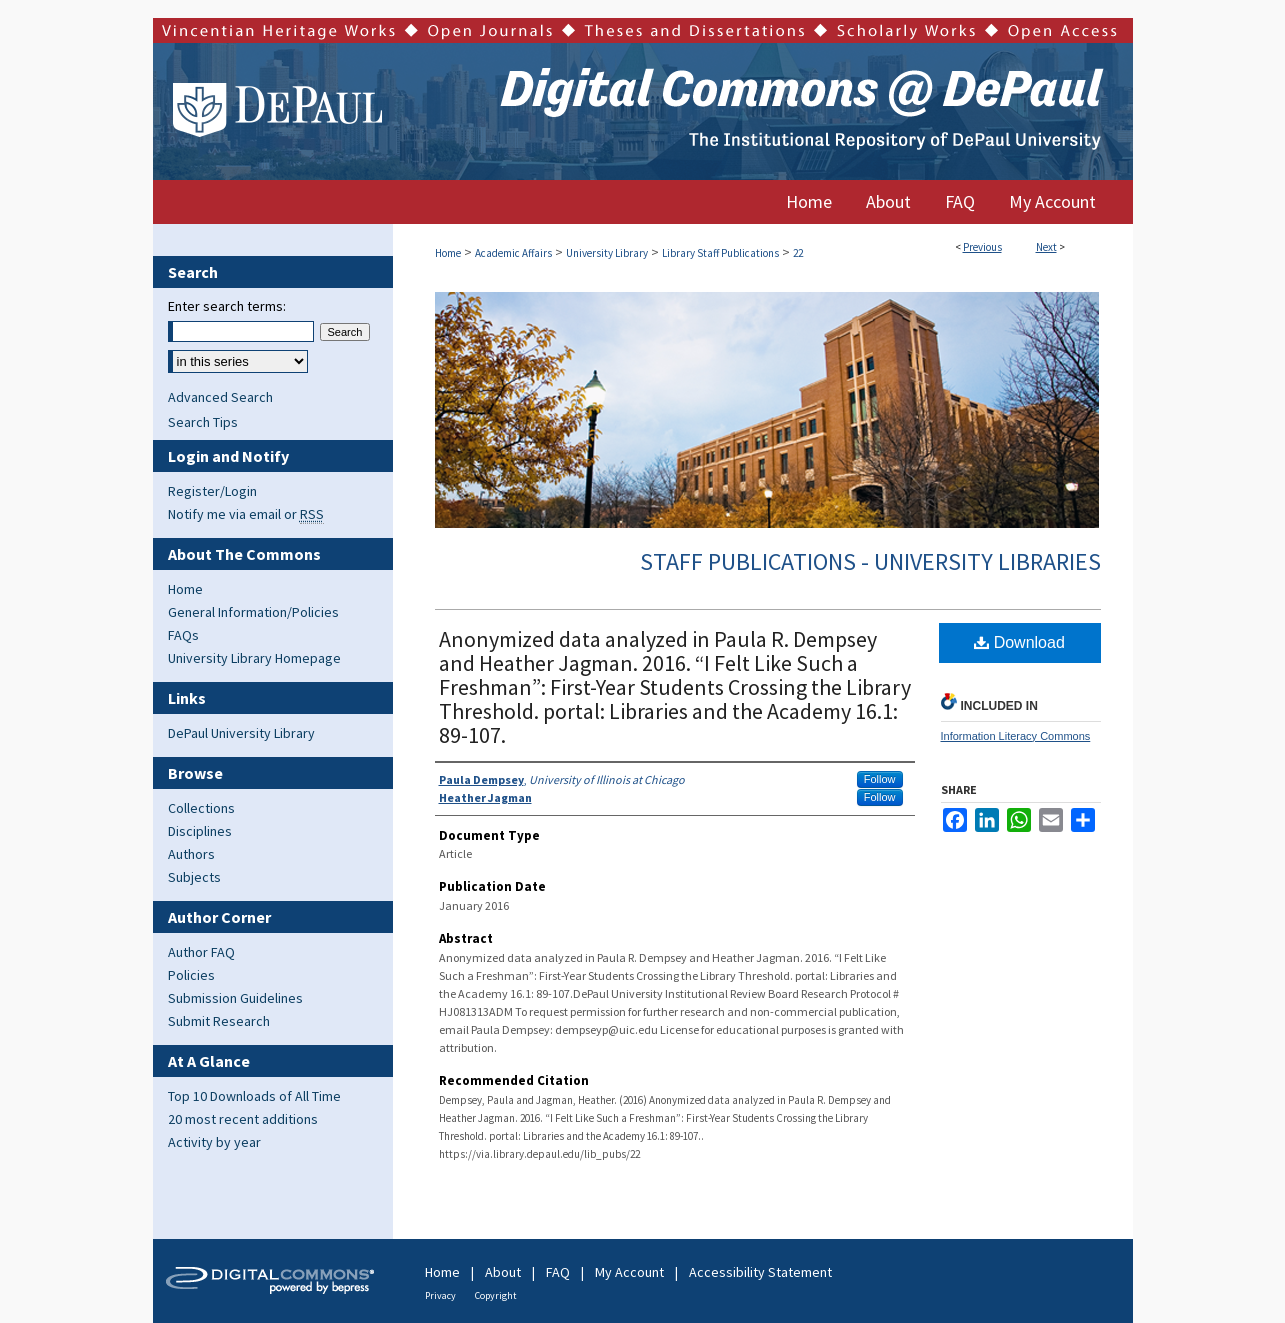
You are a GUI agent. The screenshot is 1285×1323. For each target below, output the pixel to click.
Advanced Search (220, 397)
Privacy (440, 1295)
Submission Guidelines (235, 998)
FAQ (558, 1272)
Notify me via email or (246, 514)
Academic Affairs (513, 253)
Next (1046, 247)
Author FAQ (201, 952)
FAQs (183, 635)
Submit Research (219, 1021)
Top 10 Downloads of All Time (254, 1096)
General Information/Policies (253, 612)
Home (448, 253)
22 (798, 253)
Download (1019, 642)
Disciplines (200, 831)
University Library (607, 253)
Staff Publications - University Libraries (870, 561)
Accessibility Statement (760, 1272)
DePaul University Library (241, 733)
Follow (880, 779)
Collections (201, 808)
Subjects (194, 877)
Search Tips (203, 422)
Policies (191, 975)
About (503, 1272)
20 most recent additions (243, 1119)
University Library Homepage (254, 658)
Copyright (496, 1295)
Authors (191, 854)
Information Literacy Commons (1016, 736)
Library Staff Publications (720, 253)
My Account (629, 1272)
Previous (982, 247)
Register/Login (212, 491)
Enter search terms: (227, 306)
